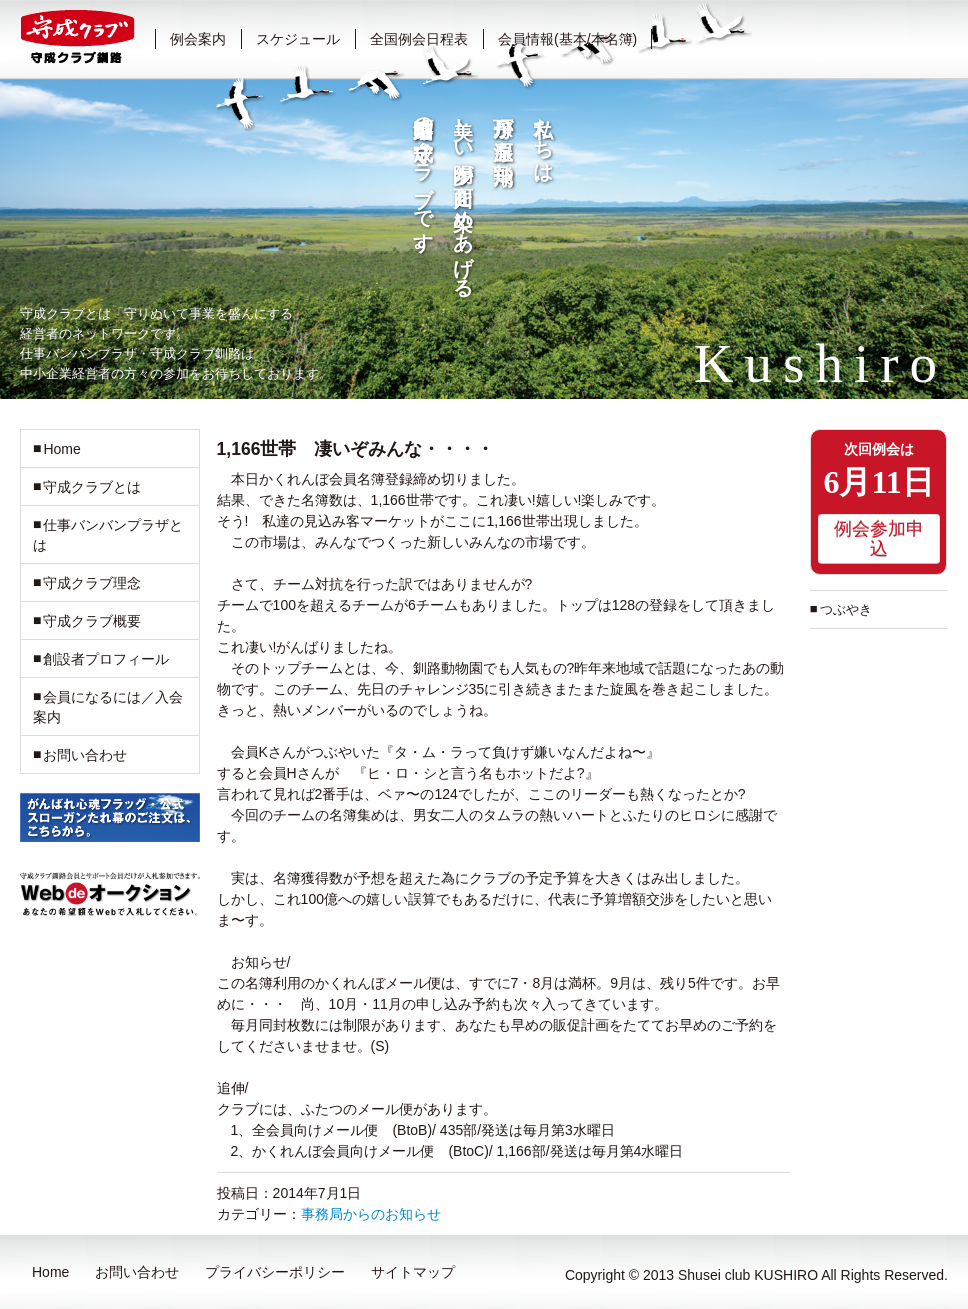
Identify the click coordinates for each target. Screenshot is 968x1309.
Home (61, 449)
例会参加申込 (879, 539)
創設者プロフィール (106, 659)
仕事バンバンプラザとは (108, 535)
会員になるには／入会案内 (108, 707)
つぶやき (846, 609)
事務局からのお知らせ (371, 1214)
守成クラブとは (92, 487)
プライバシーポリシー (275, 1272)
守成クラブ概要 (92, 621)
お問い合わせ (85, 755)
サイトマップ (413, 1272)
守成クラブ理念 (92, 583)
